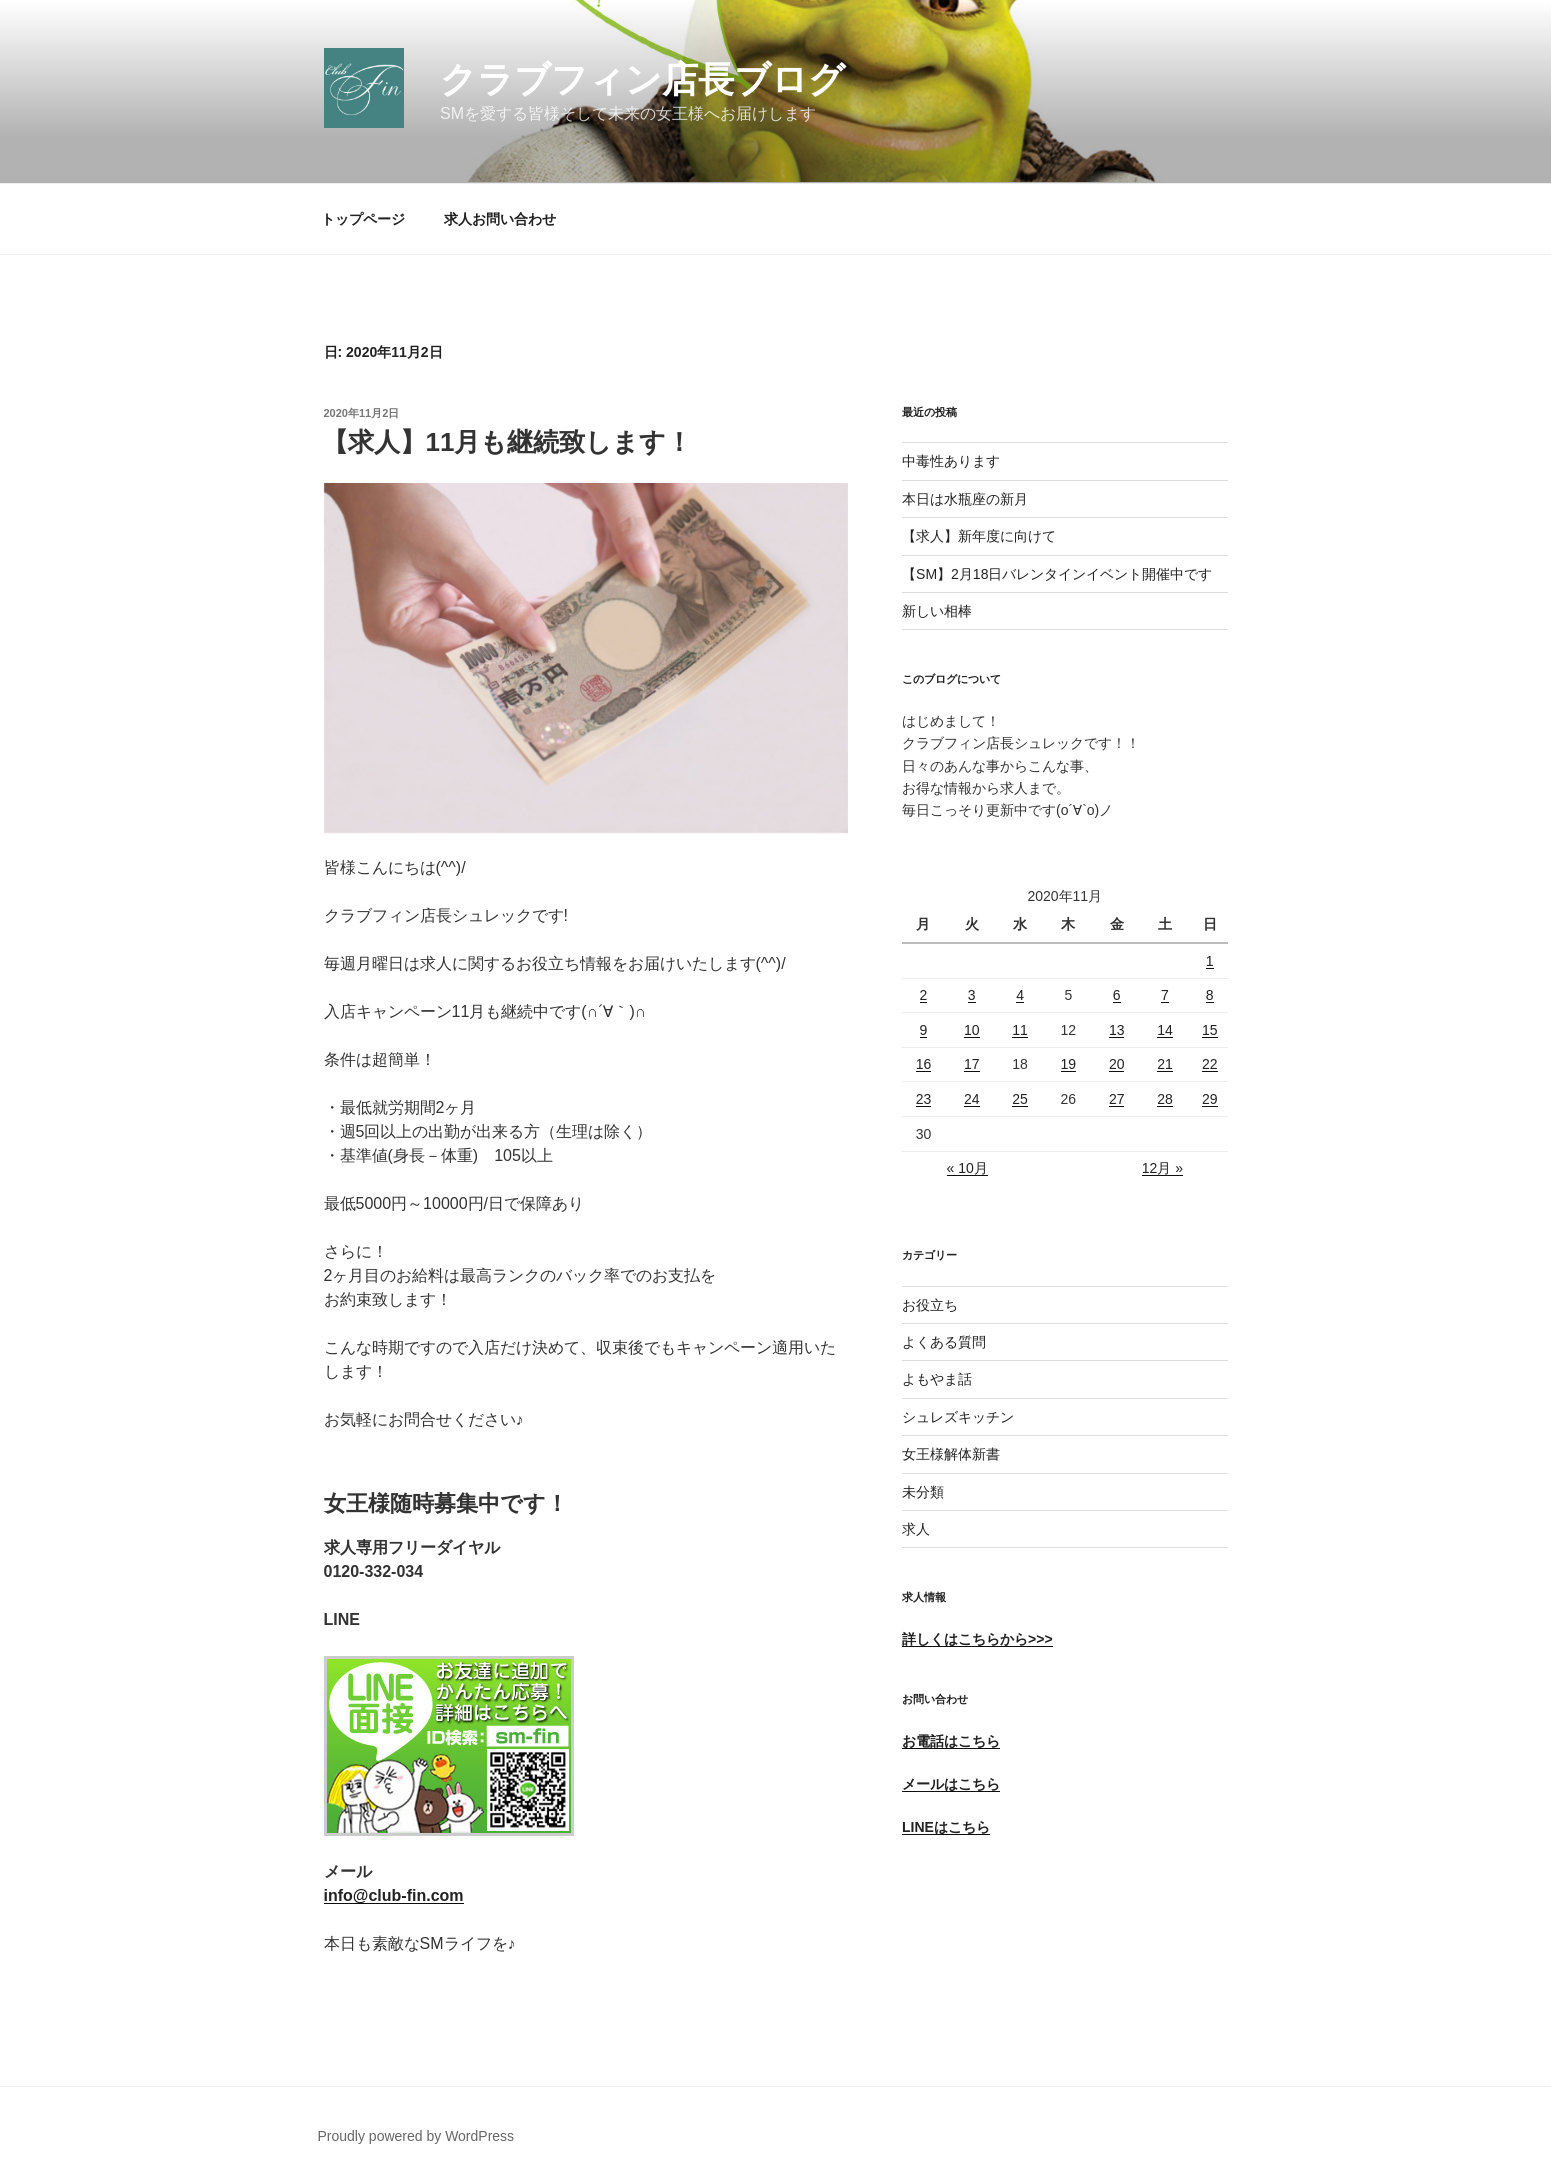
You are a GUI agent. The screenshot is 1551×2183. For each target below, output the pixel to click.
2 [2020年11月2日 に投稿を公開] (924, 995)
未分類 (923, 1492)
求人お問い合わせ (500, 219)
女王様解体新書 (951, 1454)
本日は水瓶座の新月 (965, 499)
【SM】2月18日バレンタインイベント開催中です (1057, 574)
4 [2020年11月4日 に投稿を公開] (1020, 995)
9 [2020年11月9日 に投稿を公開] (924, 1030)
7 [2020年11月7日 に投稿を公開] (1165, 995)
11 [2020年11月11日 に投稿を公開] (1020, 1030)
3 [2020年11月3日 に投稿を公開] (972, 995)
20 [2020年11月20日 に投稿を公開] (1117, 1064)
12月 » (1162, 1168)
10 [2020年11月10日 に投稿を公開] (972, 1030)
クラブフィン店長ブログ (642, 79)
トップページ (363, 219)
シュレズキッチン (958, 1417)
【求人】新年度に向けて (979, 536)
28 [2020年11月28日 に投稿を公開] (1165, 1099)
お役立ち (930, 1305)
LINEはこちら (946, 1827)
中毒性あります (951, 461)
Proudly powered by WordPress (416, 2136)
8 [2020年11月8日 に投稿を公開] (1210, 995)
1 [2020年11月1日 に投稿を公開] (1210, 961)
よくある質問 (944, 1342)
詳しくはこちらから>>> (977, 1639)
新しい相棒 (937, 611)
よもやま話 (937, 1379)
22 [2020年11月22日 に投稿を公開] (1210, 1064)
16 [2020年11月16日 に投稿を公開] (924, 1064)
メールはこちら (951, 1784)
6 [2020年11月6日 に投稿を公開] (1117, 995)
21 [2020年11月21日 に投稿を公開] (1165, 1064)
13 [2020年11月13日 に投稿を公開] (1117, 1030)
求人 (916, 1529)
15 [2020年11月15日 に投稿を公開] (1210, 1030)
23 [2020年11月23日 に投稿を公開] (924, 1099)
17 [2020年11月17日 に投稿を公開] (972, 1064)
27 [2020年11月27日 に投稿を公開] (1117, 1099)
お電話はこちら (951, 1741)
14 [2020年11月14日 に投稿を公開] (1165, 1030)
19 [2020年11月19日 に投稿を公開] (1069, 1064)
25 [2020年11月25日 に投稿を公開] (1020, 1099)
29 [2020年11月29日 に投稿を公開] (1210, 1099)
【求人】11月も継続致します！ (507, 442)
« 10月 (967, 1168)
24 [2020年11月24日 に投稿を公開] (972, 1099)
